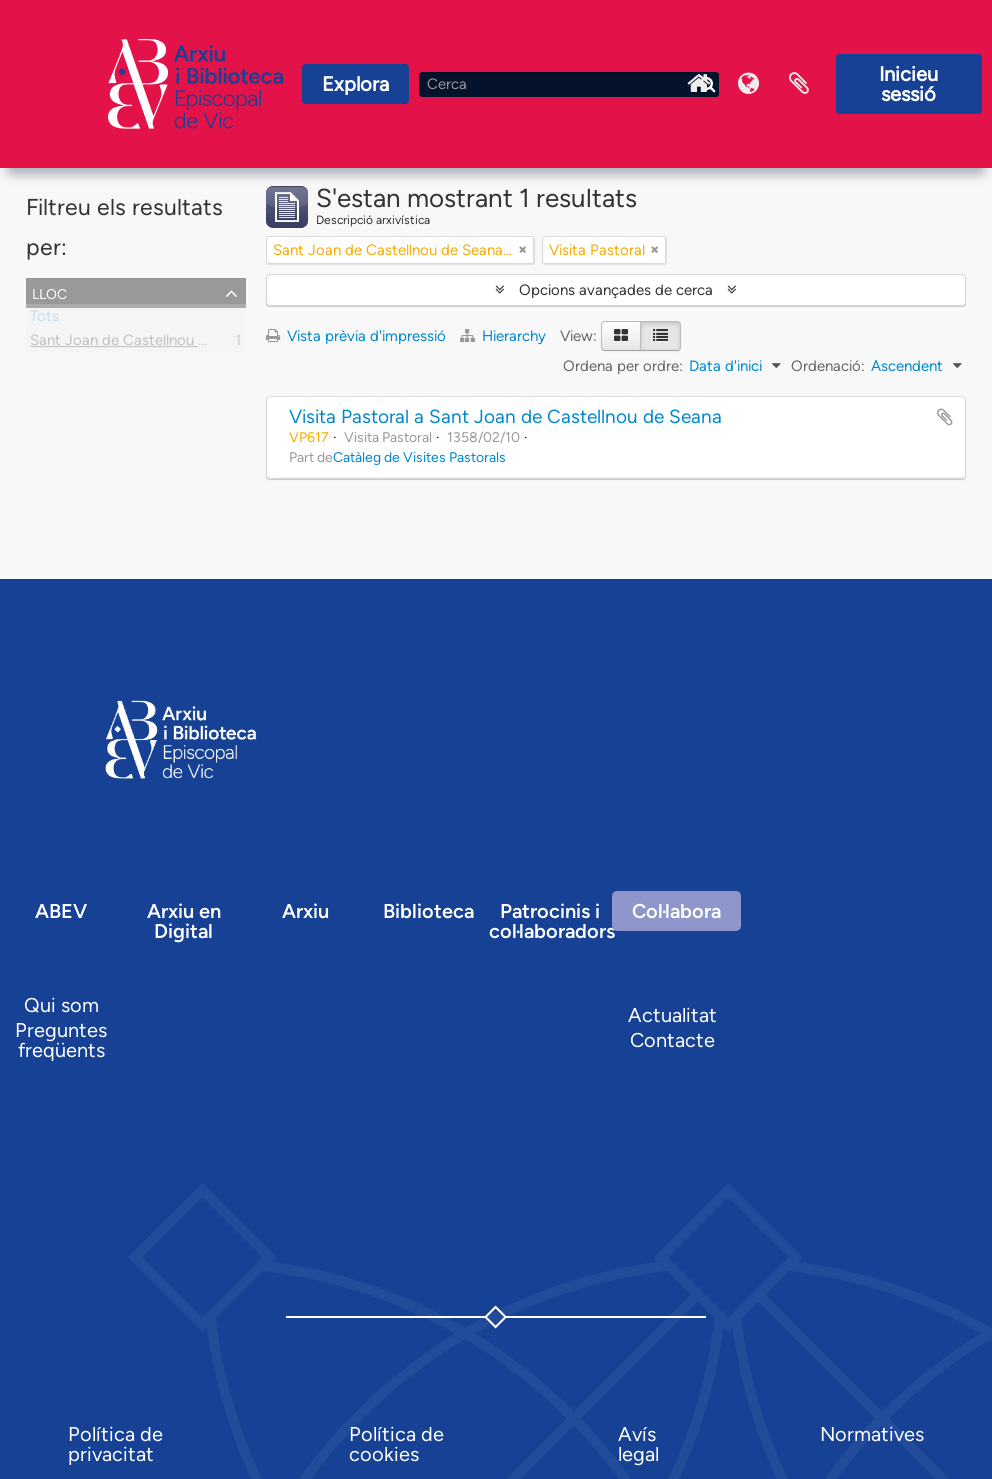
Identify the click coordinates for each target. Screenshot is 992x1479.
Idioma (749, 84)
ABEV (61, 911)
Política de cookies (396, 1444)
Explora (355, 84)
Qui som (61, 1005)
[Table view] (660, 336)
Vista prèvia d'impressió (356, 336)
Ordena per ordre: (623, 366)
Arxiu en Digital (184, 921)
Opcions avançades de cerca (616, 290)
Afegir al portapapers (945, 417)
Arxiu (305, 911)
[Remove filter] (523, 250)
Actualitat (672, 1015)
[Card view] (621, 336)
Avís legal (638, 1444)
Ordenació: (828, 366)
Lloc (49, 292)
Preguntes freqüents (61, 1040)
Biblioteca (428, 911)
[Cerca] (569, 84)
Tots (44, 320)
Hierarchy (505, 336)
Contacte (672, 1040)
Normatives (872, 1434)
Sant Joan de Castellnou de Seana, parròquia (180, 344)
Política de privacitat (115, 1444)
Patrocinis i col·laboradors (552, 921)
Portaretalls (799, 84)
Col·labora (676, 911)
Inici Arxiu (699, 84)
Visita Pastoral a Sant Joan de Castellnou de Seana (505, 416)
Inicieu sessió (908, 84)
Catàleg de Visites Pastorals (419, 457)
